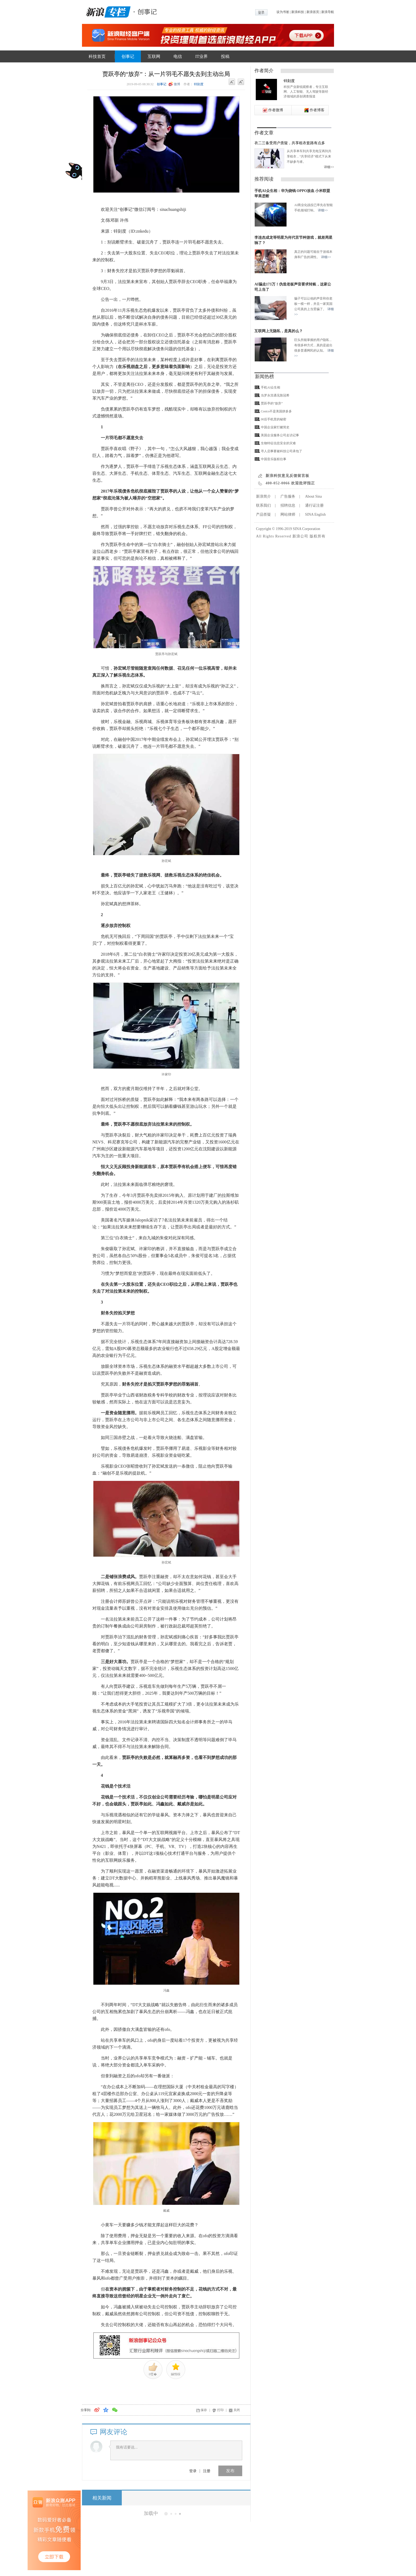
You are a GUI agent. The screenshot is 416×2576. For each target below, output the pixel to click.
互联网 (154, 56)
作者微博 (275, 110)
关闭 (236, 2410)
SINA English (315, 514)
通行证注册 (314, 505)
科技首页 (97, 56)
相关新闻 (101, 2498)
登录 (193, 2471)
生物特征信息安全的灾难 (278, 443)
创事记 (128, 56)
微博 (177, 84)
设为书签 (282, 12)
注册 (206, 2471)
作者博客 (317, 110)
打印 (220, 2410)
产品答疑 (263, 514)
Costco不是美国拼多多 (276, 411)
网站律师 (287, 514)
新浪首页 (312, 12)
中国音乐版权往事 (273, 459)
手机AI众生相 (270, 387)
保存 (204, 2410)
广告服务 (287, 496)
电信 (178, 56)
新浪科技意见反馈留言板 (287, 476)
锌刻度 (198, 84)
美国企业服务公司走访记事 (280, 435)
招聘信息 (287, 505)
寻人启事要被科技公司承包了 (281, 451)
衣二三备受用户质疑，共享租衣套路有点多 (289, 143)
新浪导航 (327, 12)
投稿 (225, 56)
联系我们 (263, 505)
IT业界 (201, 56)
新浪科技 (297, 12)
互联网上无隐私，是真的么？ (278, 331)
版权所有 (318, 536)
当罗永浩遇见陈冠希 (275, 395)
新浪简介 (263, 496)
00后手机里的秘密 (273, 419)
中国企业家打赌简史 (275, 427)
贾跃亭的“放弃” (272, 403)
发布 (230, 2470)
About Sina (313, 496)
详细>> (329, 167)
